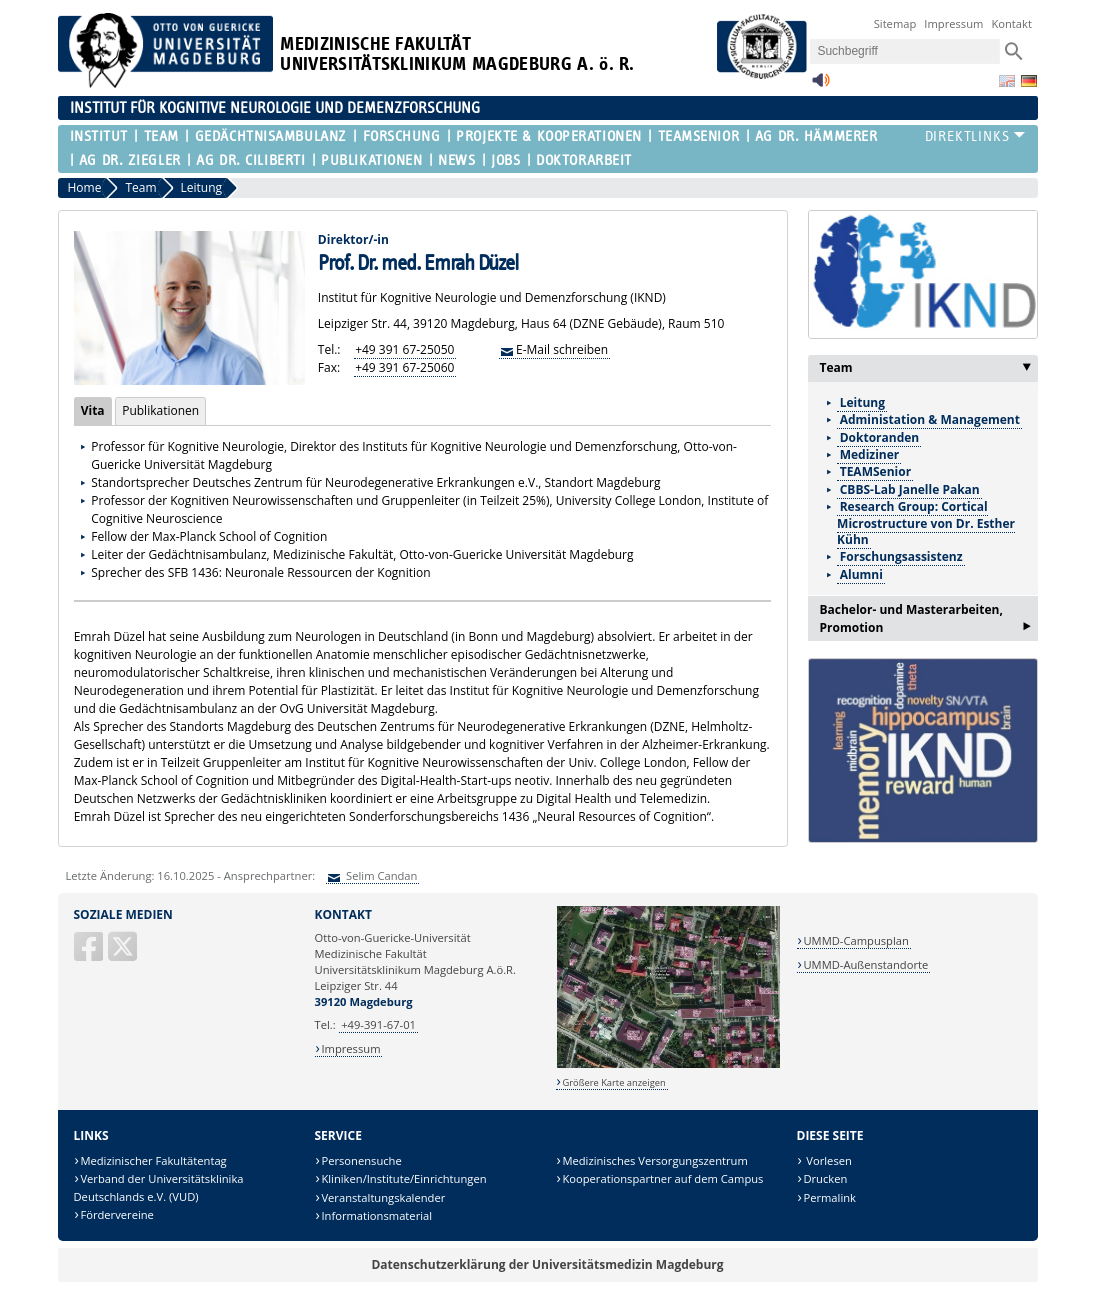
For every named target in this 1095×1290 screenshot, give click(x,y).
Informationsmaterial (376, 1215)
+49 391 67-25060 (404, 367)
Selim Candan (380, 875)
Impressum (953, 23)
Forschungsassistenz (901, 556)
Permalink (829, 1197)
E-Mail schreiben (562, 349)
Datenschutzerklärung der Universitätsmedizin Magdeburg (547, 1264)
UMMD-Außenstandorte (865, 964)
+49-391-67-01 (378, 1024)
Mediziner (870, 454)
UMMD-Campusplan (855, 940)
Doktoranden (880, 437)
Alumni (861, 574)
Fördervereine (116, 1214)
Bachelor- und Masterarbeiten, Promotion (925, 621)
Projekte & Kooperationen (548, 136)
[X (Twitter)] (124, 954)
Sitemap (895, 23)
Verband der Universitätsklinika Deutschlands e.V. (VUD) (159, 1187)
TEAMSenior (699, 136)
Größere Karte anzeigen (613, 1082)
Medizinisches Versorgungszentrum (654, 1160)
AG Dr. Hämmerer (816, 136)
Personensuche (361, 1160)
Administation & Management (930, 419)
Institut (99, 136)
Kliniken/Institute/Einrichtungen (403, 1178)
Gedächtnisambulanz (271, 136)
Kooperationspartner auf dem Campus (662, 1178)
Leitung (862, 402)
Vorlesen (827, 1160)
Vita (89, 410)
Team (161, 136)
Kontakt (1011, 23)
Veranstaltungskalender (383, 1197)
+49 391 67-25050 (404, 349)
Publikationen (371, 160)
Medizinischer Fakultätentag (153, 1160)
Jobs (505, 160)
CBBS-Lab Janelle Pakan (910, 489)
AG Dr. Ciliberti (250, 160)
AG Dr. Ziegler (130, 160)
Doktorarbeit (584, 160)
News (456, 160)
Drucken (825, 1178)
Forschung (402, 136)
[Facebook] (90, 954)
